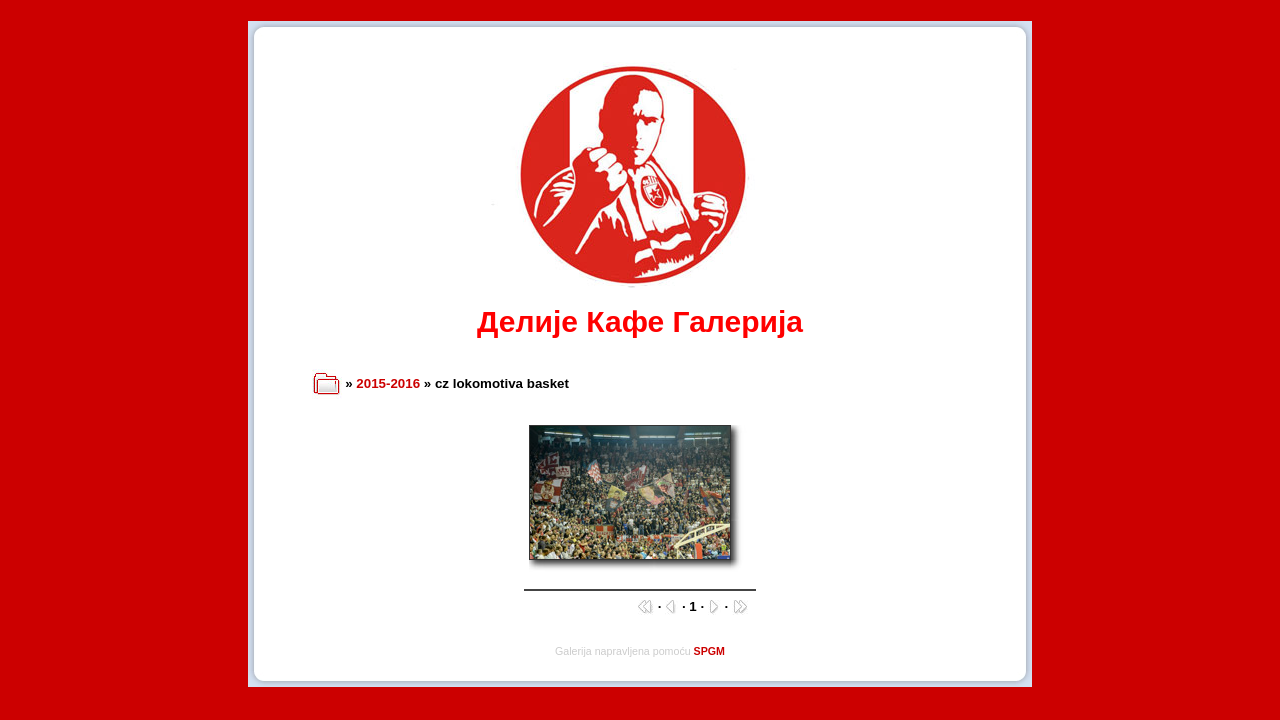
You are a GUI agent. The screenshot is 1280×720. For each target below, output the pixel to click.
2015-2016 (388, 383)
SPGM (709, 651)
